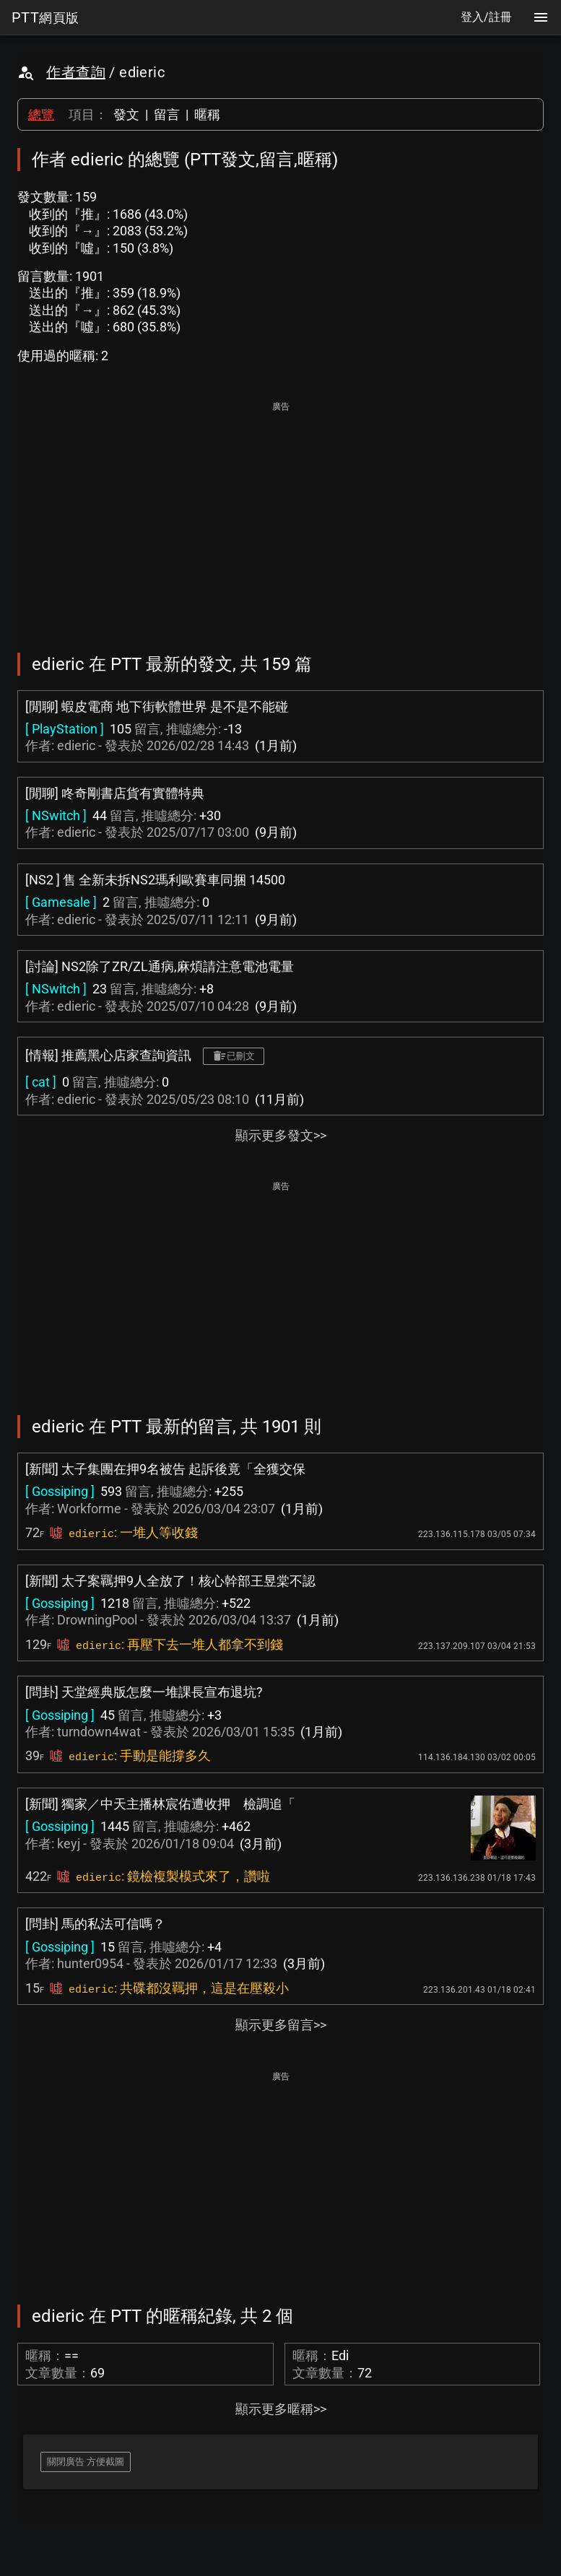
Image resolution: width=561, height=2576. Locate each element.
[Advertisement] (280, 517)
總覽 (41, 114)
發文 (126, 114)
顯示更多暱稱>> (280, 2408)
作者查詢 (75, 72)
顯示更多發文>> (280, 1135)
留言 (167, 114)
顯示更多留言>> (280, 2024)
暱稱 (207, 114)
